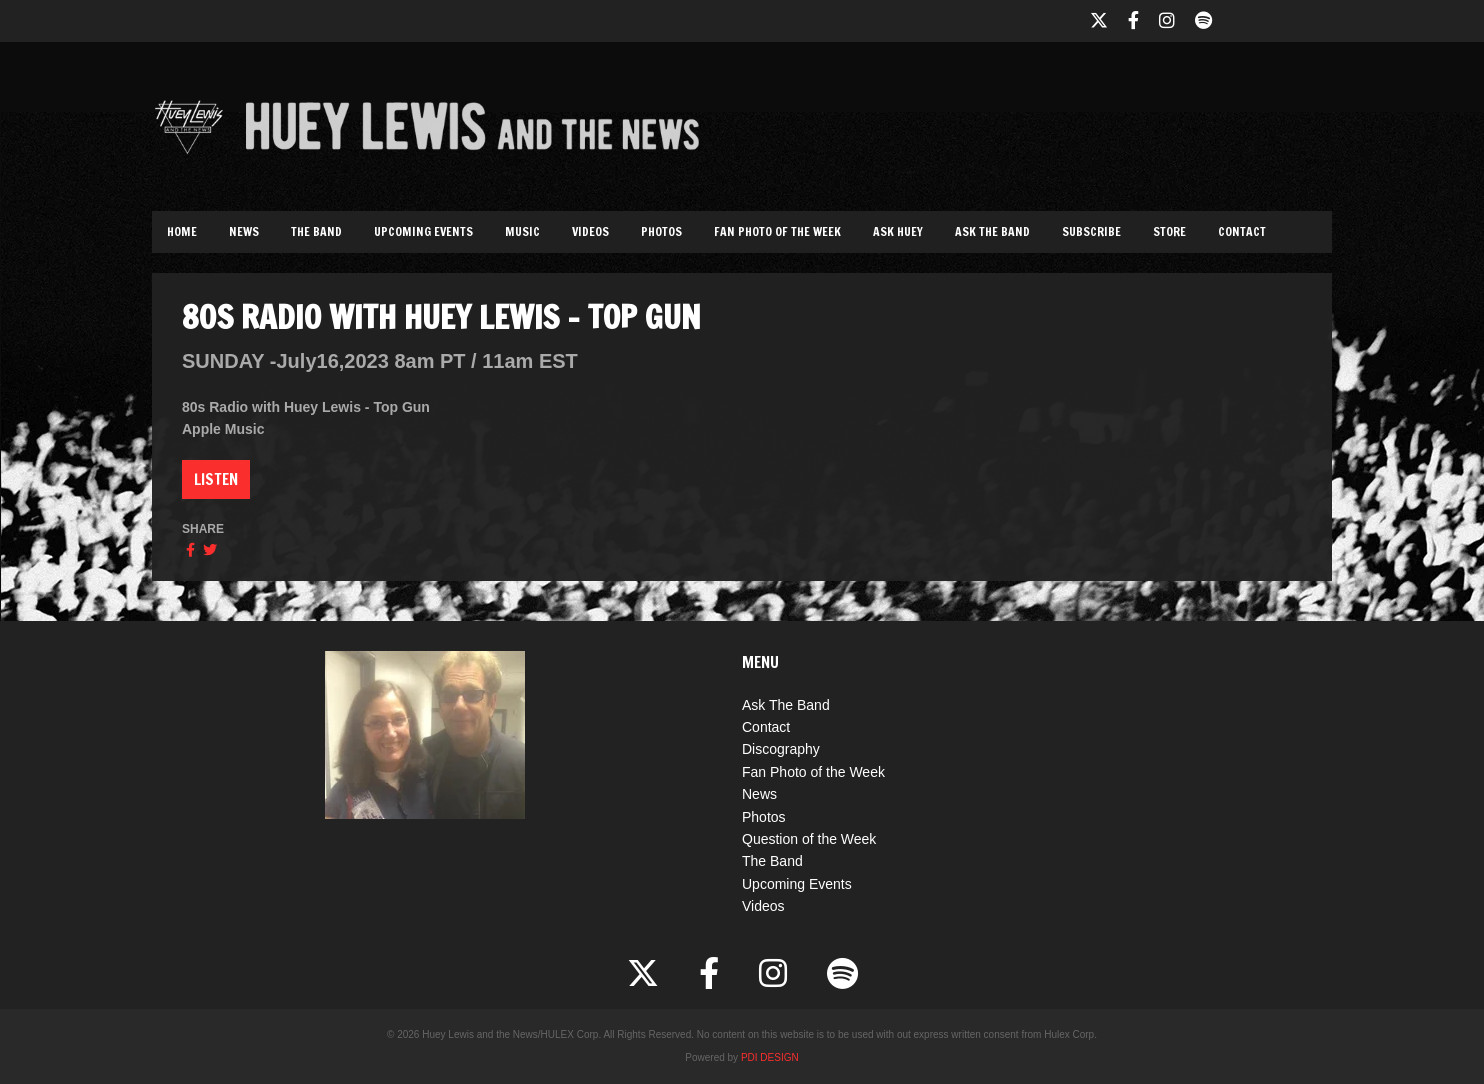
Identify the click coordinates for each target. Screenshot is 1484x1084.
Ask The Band (992, 231)
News (244, 231)
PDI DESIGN (770, 1057)
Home (182, 231)
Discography (781, 749)
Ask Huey (898, 231)
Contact (1242, 231)
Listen (216, 479)
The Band (316, 231)
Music (522, 231)
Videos (590, 231)
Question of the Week (809, 839)
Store (1169, 231)
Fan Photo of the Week (777, 231)
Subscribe (1091, 231)
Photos (661, 231)
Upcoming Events (423, 231)
